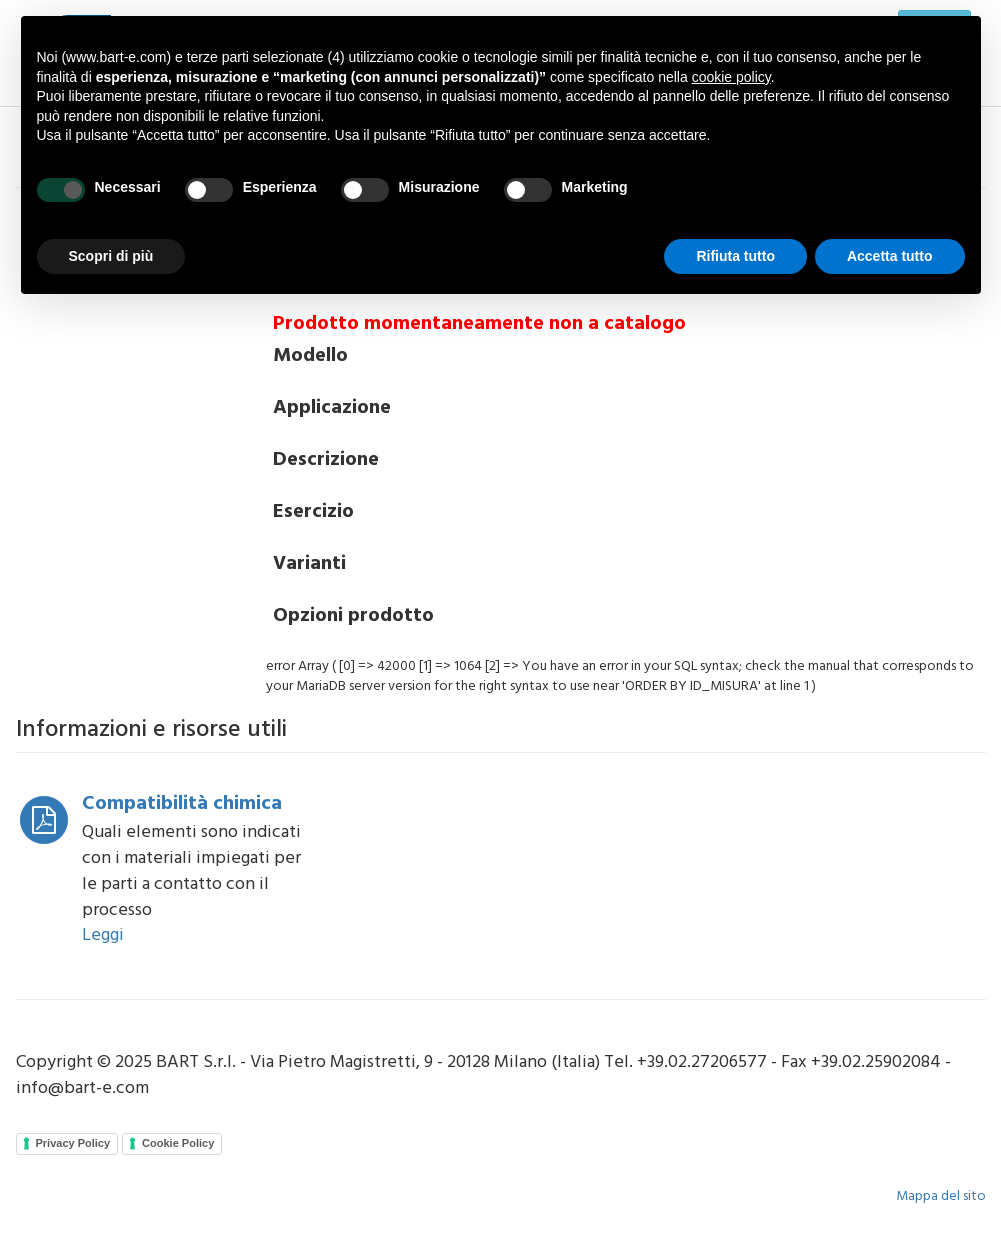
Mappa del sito (941, 1196)
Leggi (103, 935)
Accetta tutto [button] (890, 256)
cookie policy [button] (731, 77)
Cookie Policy (178, 1143)
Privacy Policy (73, 1143)
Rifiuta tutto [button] (735, 256)
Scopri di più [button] (111, 256)
